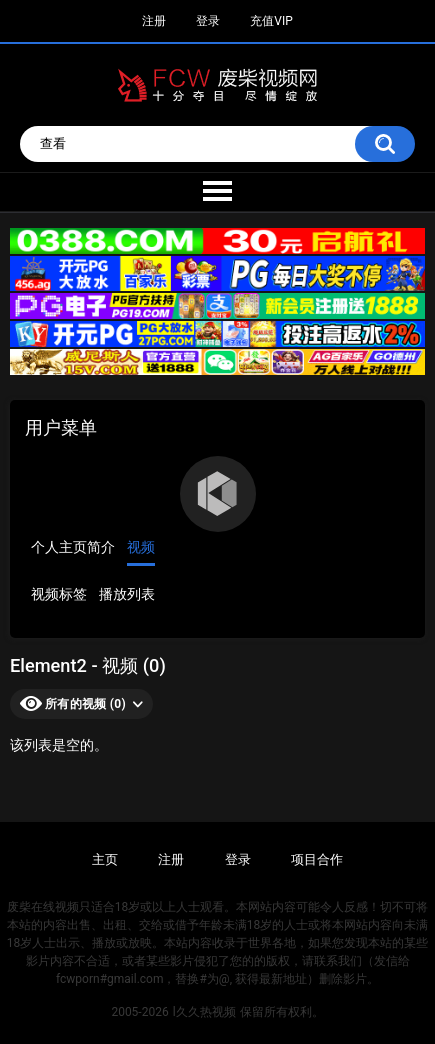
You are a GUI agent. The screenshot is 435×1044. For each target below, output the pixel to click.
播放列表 (127, 594)
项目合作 (317, 859)
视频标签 (59, 594)
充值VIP (271, 21)
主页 (105, 859)
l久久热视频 (204, 1012)
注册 (154, 21)
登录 (208, 21)
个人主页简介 (73, 547)
